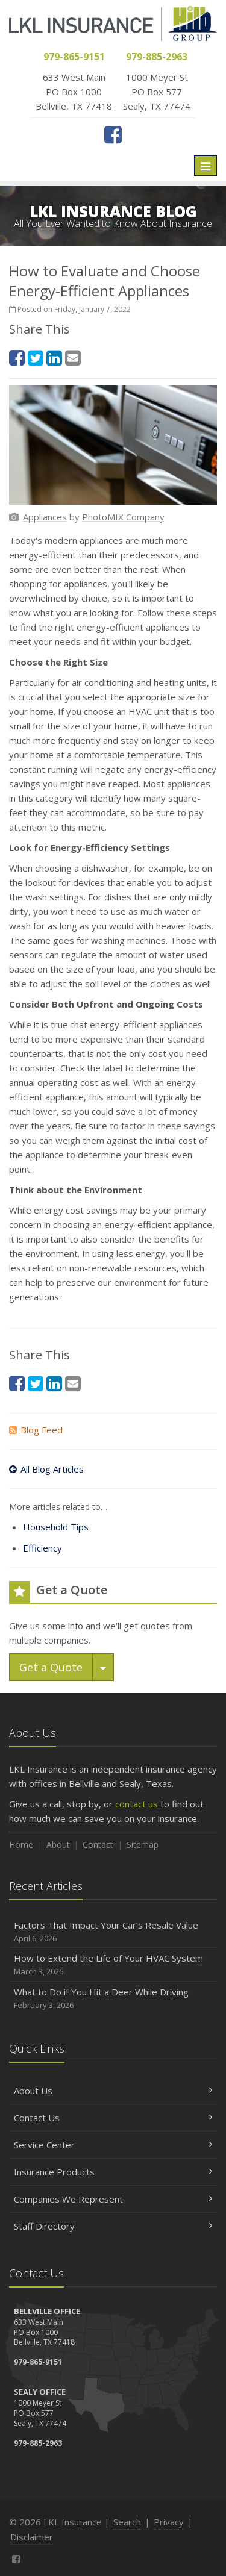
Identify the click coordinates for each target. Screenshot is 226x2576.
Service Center (113, 2145)
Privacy (169, 2522)
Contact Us (113, 2118)
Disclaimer (31, 2537)
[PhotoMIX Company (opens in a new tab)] (123, 517)
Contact (98, 1844)
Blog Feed (36, 1430)
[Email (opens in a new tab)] (73, 357)
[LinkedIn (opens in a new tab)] (54, 357)
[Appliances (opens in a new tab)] (45, 517)
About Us (113, 2091)
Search (127, 2522)
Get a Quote (51, 1667)
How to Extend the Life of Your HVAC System (113, 1965)
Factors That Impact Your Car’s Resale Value (113, 1932)
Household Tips (56, 1527)
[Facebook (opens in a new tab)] (113, 134)
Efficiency (42, 1548)
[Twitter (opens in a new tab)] (35, 357)
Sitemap (143, 1844)
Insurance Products (113, 2172)
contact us (136, 1804)
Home (21, 1844)
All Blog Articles (46, 1469)
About (58, 1844)
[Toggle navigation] (205, 165)
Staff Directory (113, 2226)
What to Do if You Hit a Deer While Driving (113, 1999)
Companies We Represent (113, 2199)
